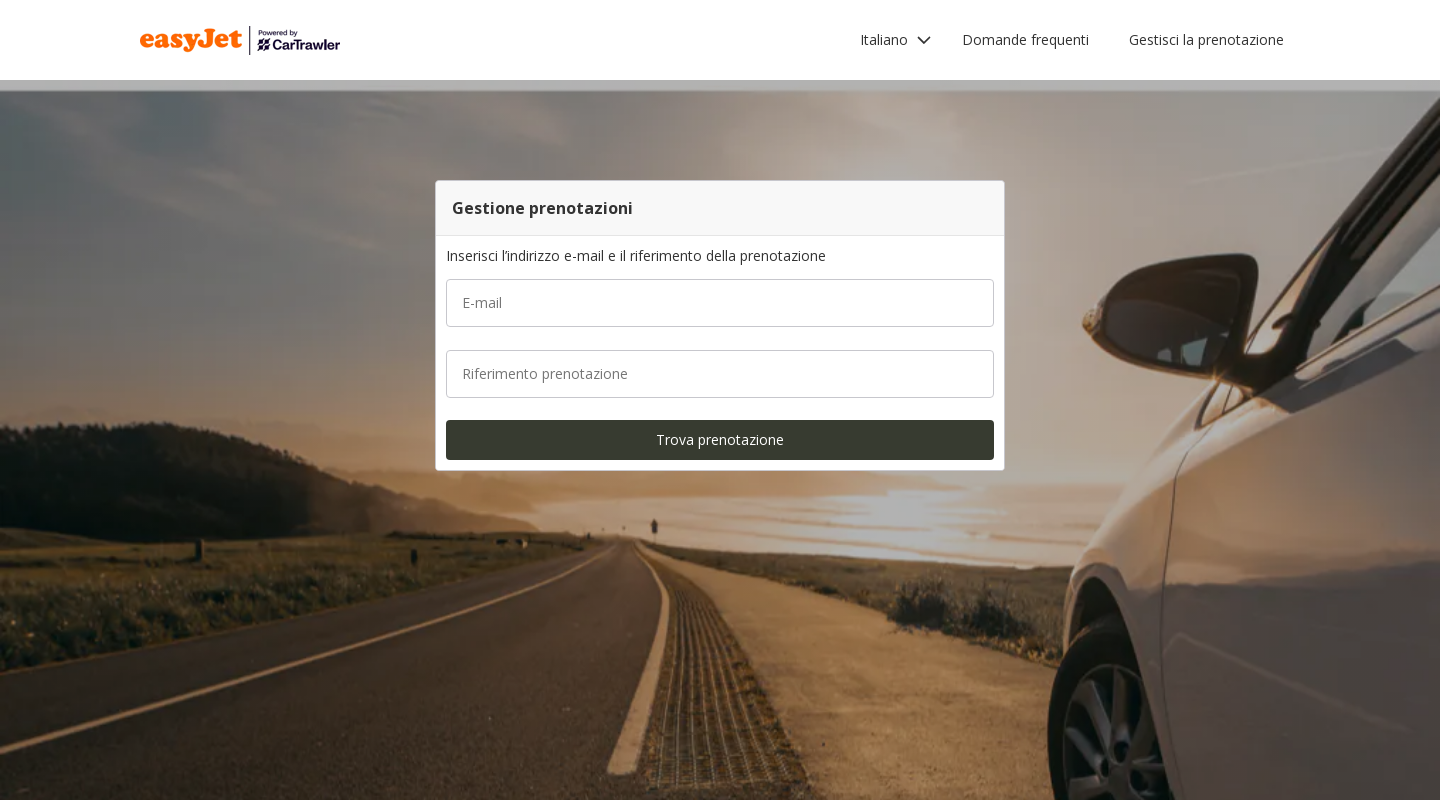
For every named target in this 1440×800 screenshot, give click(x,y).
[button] (896, 40)
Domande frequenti (1025, 39)
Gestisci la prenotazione (1206, 39)
